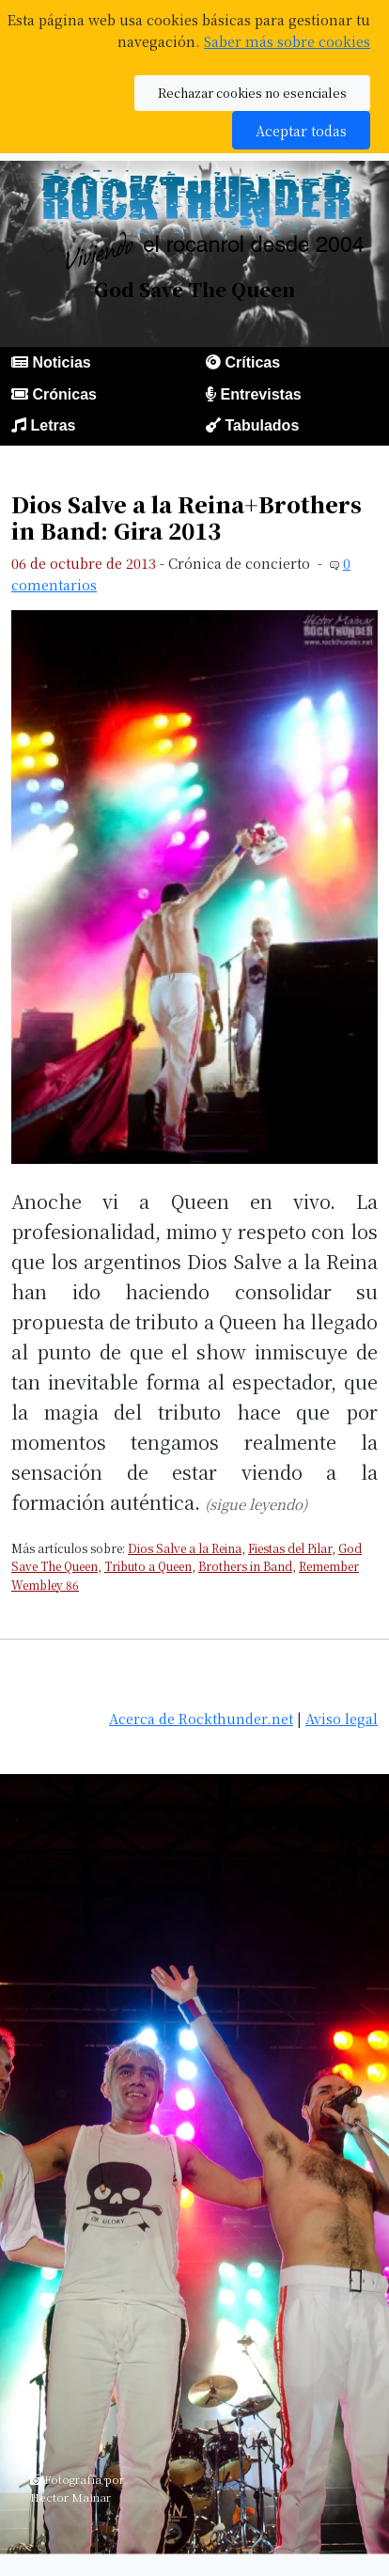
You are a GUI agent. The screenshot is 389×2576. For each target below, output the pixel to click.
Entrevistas (260, 394)
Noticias (61, 362)
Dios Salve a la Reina (184, 1548)
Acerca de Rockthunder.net (201, 1718)
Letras (52, 425)
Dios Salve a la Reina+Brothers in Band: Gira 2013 (186, 517)
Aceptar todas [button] (301, 130)
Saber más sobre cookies (287, 41)
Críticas (252, 362)
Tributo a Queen (148, 1566)
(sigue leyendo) (256, 1504)
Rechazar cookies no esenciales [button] (252, 93)
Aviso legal (341, 1718)
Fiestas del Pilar (290, 1548)
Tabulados (262, 425)
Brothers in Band (245, 1566)
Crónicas (64, 394)
